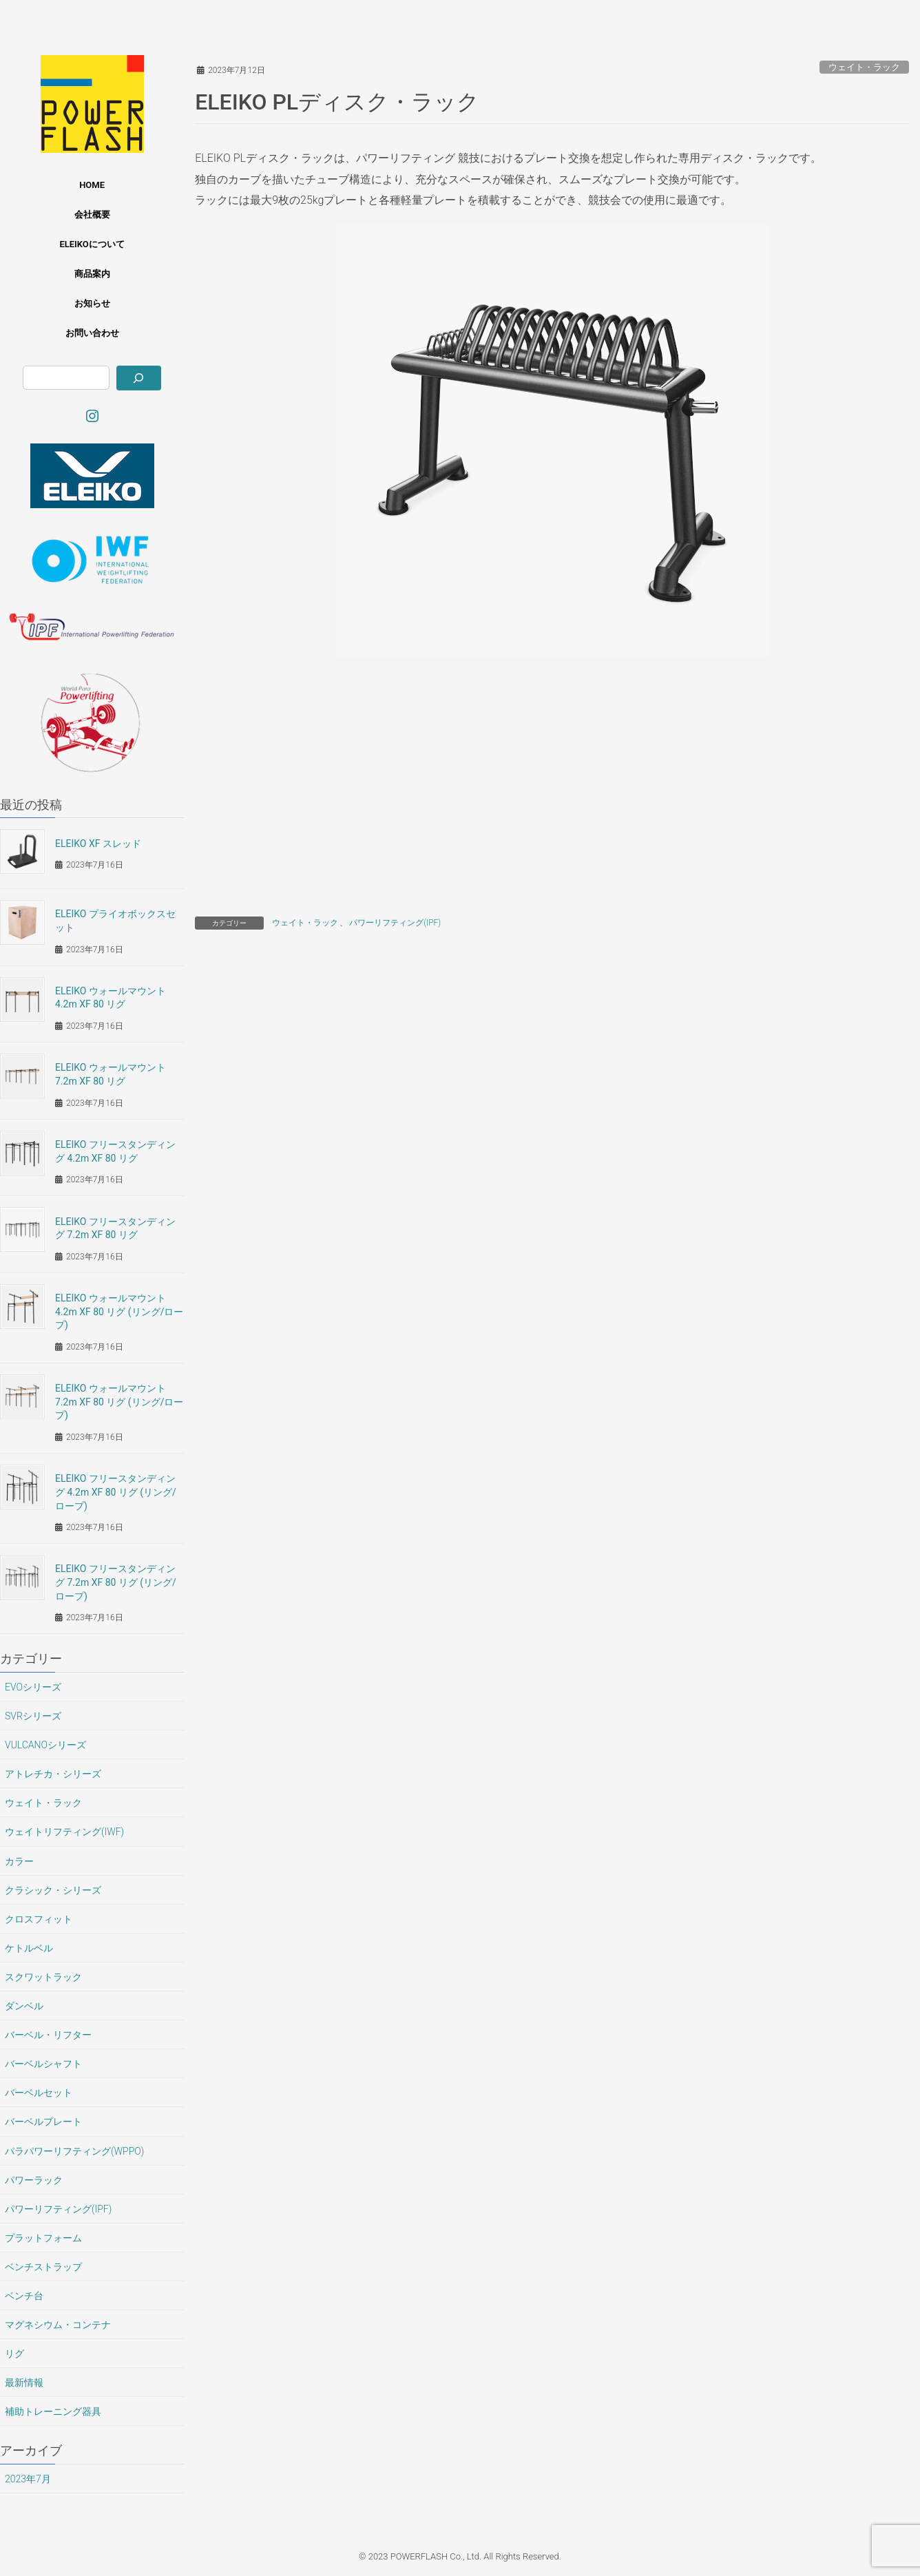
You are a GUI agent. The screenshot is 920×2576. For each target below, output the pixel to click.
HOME (92, 185)
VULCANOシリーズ (45, 1744)
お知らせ (92, 303)
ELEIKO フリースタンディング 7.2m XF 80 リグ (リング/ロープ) (115, 1582)
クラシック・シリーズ (53, 1890)
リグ (14, 2353)
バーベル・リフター (48, 2034)
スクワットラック (43, 1976)
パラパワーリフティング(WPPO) (74, 2151)
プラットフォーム (43, 2237)
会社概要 (92, 214)
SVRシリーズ (33, 1715)
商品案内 (92, 274)
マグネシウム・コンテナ (58, 2324)
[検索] (138, 378)
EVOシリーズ (33, 1687)
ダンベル (24, 2005)
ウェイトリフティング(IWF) (64, 1831)
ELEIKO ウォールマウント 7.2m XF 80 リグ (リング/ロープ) (119, 1402)
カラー (19, 1861)
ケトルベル (29, 1948)
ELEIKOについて (91, 244)
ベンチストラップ (43, 2266)
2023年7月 (28, 2478)
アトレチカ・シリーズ (53, 1773)
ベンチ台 (24, 2295)
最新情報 (24, 2382)
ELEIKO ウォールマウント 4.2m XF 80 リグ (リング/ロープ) (119, 1311)
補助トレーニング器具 (53, 2411)
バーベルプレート (43, 2121)
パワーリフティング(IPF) (395, 923)
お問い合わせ (92, 333)
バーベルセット (38, 2092)
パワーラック (34, 2180)
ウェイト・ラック (864, 67)
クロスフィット (38, 1919)
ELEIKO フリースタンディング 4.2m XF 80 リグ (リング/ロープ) (115, 1492)
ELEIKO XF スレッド (98, 843)
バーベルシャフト (43, 2063)
